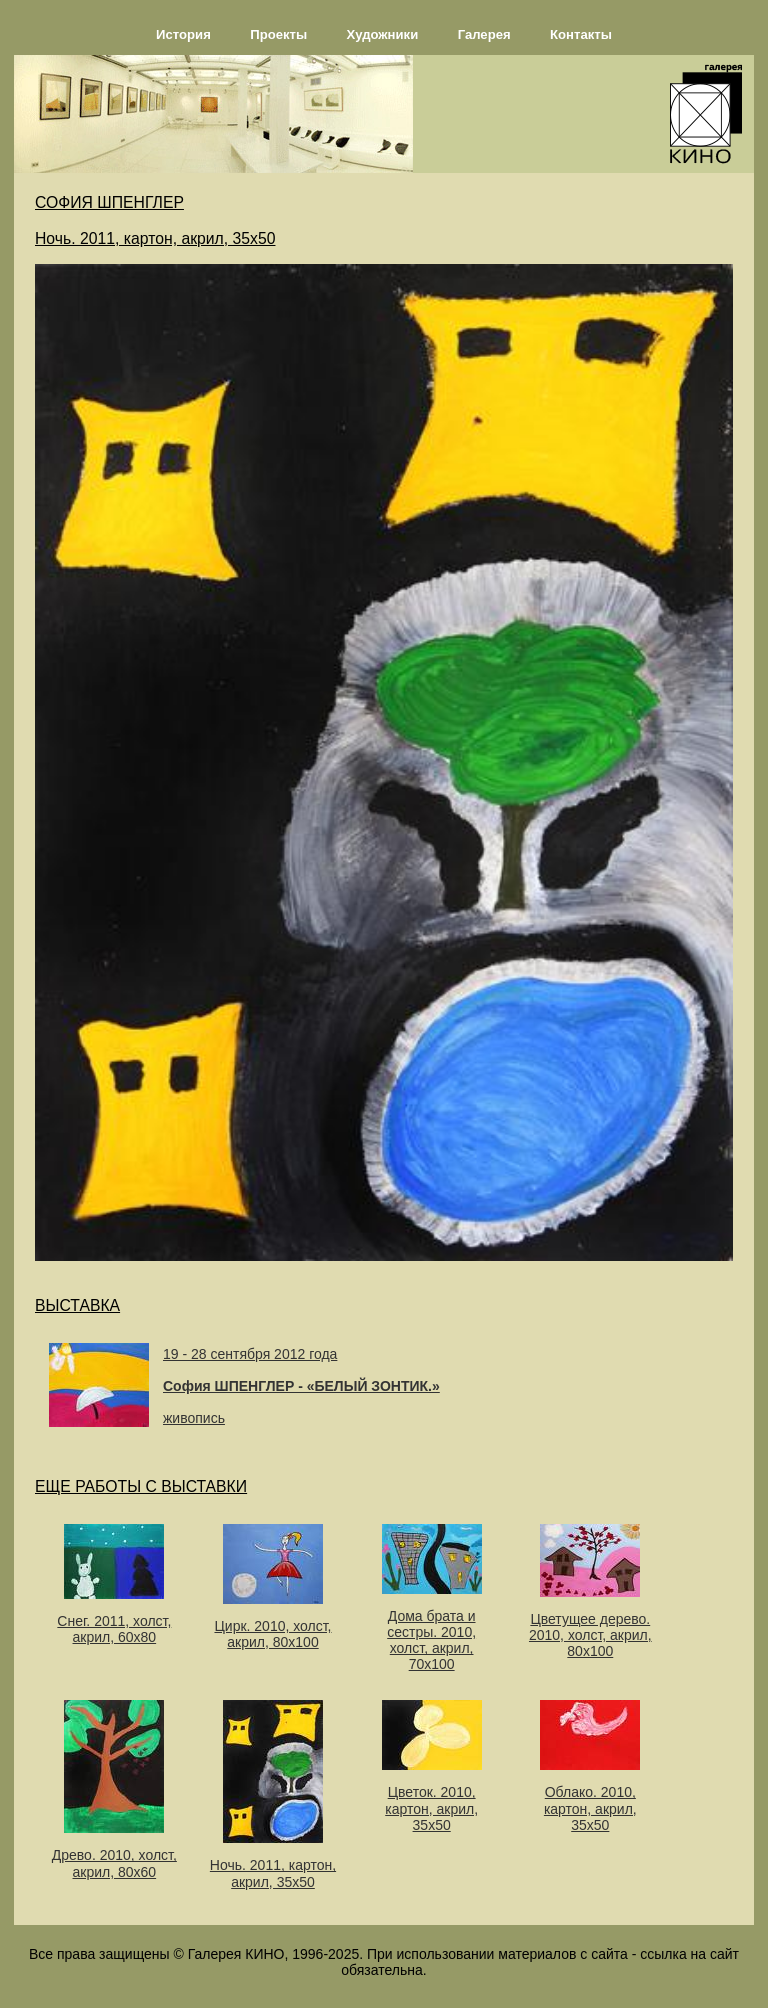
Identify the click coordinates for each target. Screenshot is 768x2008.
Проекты (278, 34)
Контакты (581, 34)
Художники (383, 34)
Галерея (484, 34)
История (183, 34)
